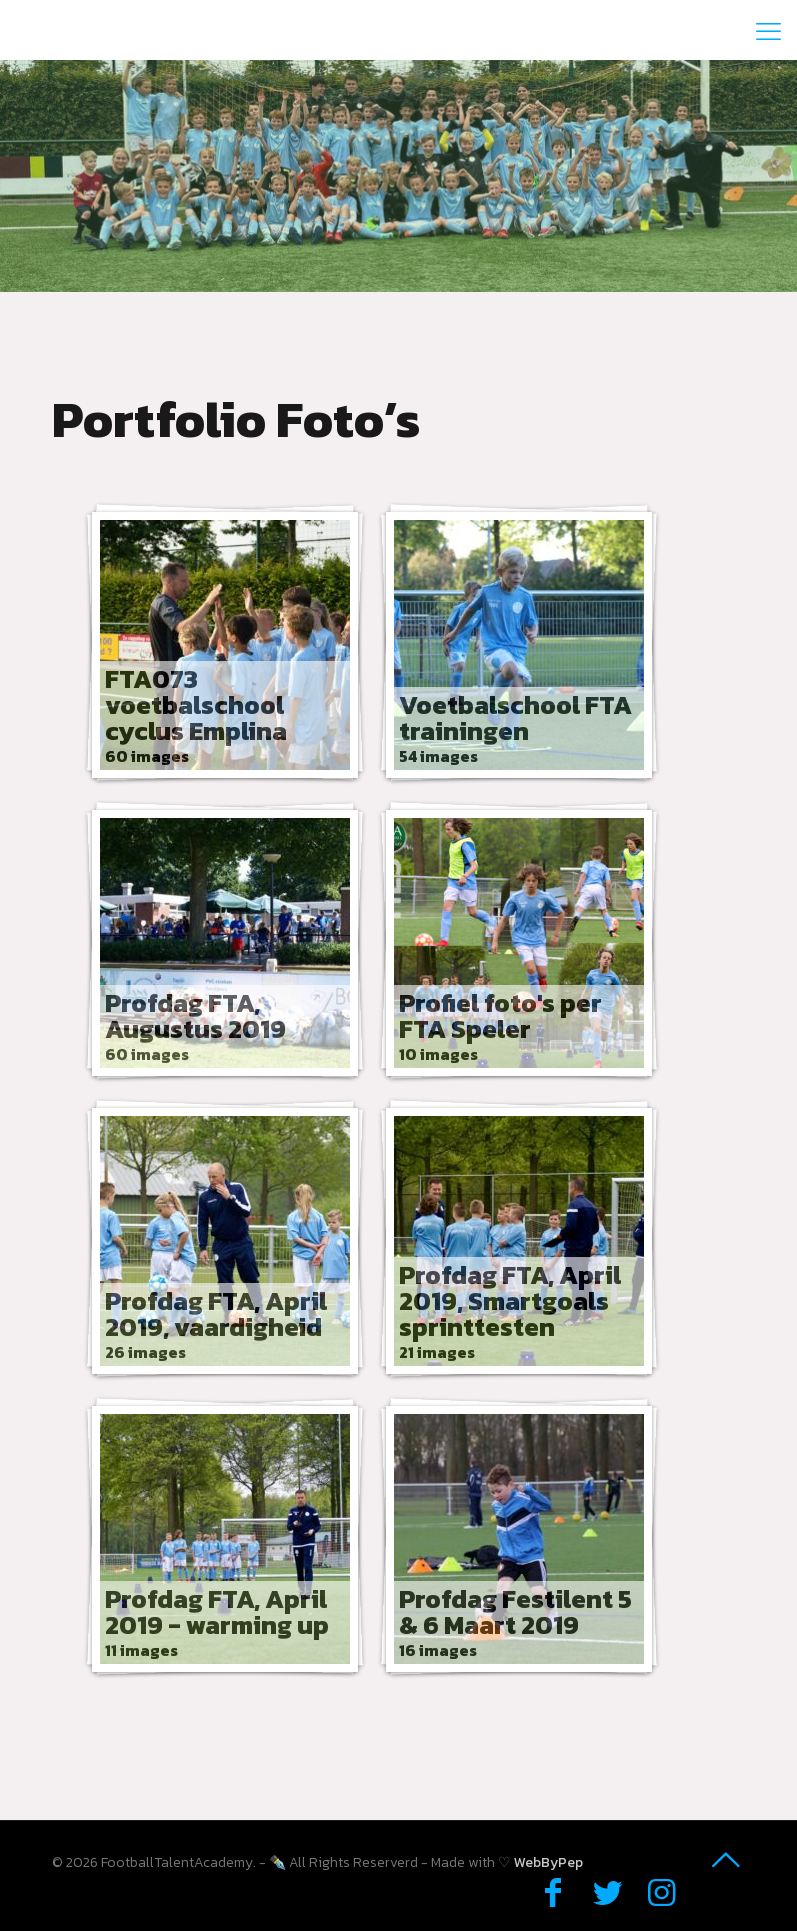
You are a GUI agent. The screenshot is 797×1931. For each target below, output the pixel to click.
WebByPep (548, 1862)
